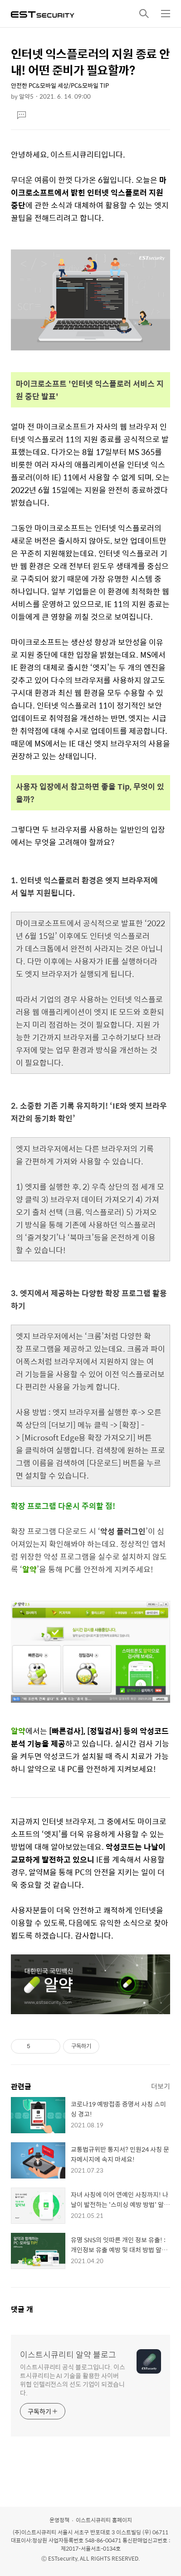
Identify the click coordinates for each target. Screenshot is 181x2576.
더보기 (160, 2086)
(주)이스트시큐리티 (34, 2532)
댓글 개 (22, 2309)
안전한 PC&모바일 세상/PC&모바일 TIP (60, 85)
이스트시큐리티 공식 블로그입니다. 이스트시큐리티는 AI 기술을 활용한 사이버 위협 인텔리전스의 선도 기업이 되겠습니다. (72, 2379)
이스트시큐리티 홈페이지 (104, 2520)
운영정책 (59, 2520)
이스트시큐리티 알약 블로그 (68, 2354)
